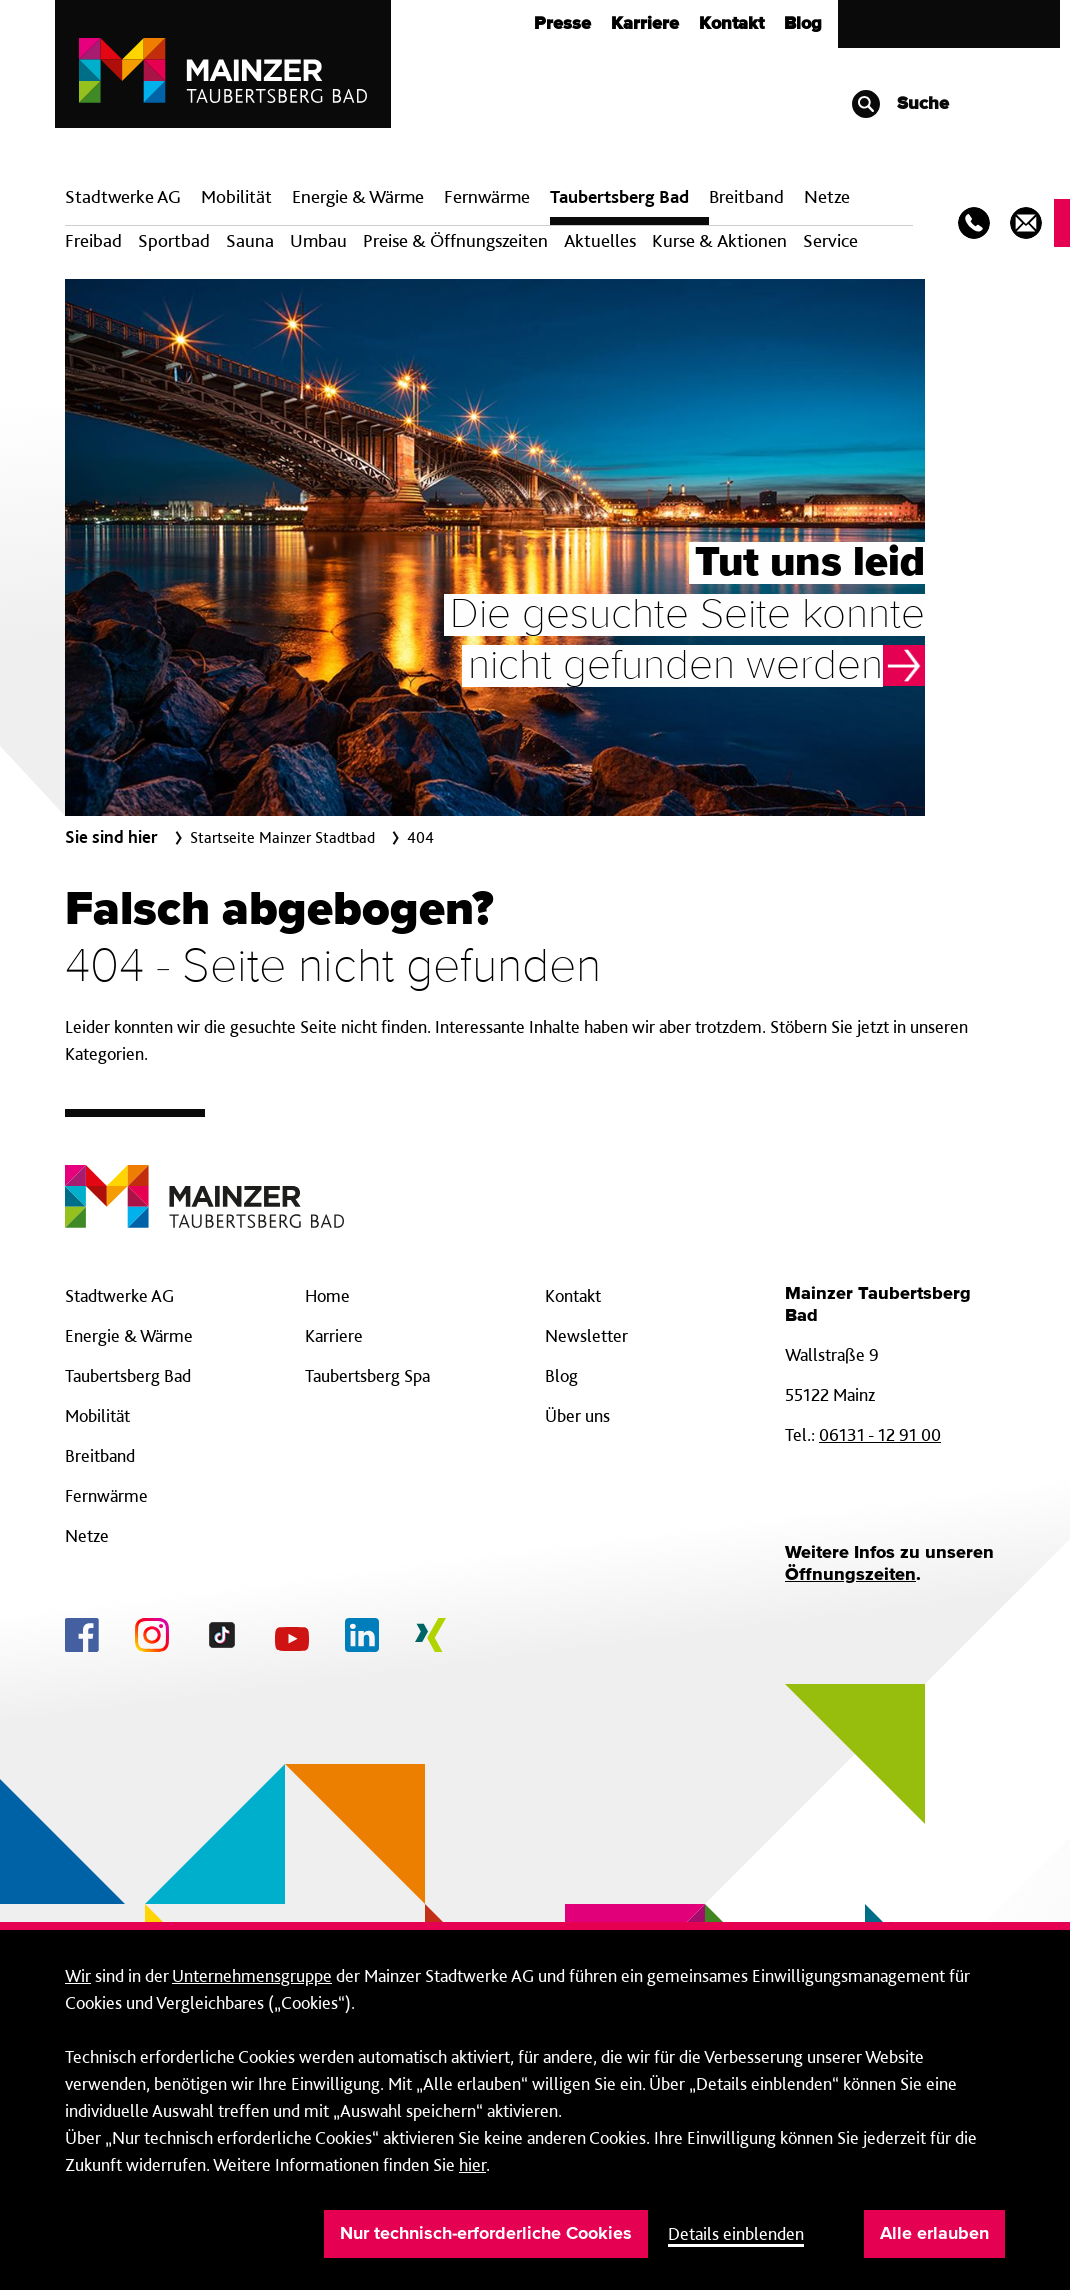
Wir (78, 1975)
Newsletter (586, 1335)
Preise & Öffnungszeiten (455, 240)
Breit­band (746, 196)
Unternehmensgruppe (252, 1975)
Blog (803, 24)
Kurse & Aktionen (719, 240)
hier (472, 2164)
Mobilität (236, 196)
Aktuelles (600, 240)
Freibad (93, 240)
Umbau (318, 240)
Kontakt (731, 24)
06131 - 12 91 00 (880, 1434)
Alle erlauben (934, 2234)
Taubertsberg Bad (619, 196)
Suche (899, 104)
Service (830, 240)
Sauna (250, 240)
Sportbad (174, 240)
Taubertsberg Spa (367, 1375)
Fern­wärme (487, 196)
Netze (827, 196)
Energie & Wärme (358, 196)
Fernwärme (106, 1495)
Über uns (577, 1415)
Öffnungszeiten (850, 1575)
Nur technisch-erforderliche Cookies (486, 2234)
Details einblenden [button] (736, 2233)
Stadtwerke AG (123, 196)
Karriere (645, 24)
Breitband (100, 1455)
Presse (562, 24)
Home (327, 1295)
